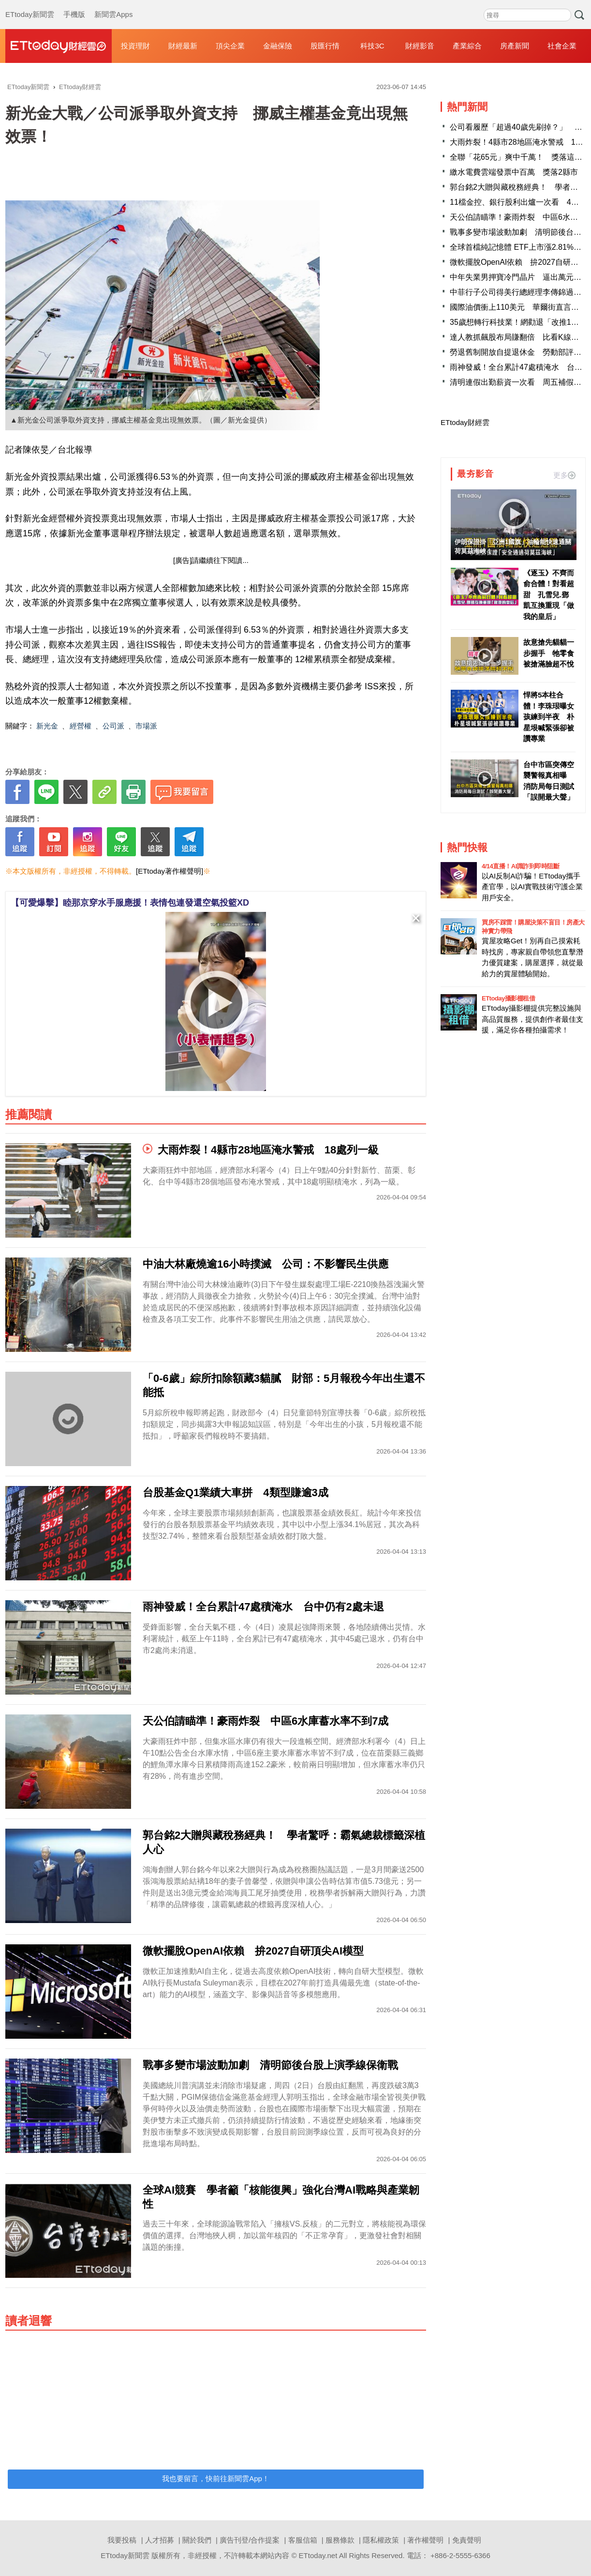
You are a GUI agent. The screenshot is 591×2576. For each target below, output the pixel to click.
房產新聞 (514, 46)
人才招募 (159, 2540)
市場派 (146, 726)
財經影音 (419, 46)
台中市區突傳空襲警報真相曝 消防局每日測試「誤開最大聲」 (548, 781)
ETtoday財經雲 (465, 422)
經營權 (80, 726)
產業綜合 (467, 46)
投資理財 (135, 46)
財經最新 (182, 46)
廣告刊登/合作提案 (250, 2540)
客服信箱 (302, 2540)
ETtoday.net (318, 2555)
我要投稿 (121, 2540)
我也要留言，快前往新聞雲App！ (215, 2478)
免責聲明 (466, 2540)
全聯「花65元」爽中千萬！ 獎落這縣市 (520, 157)
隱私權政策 (381, 2540)
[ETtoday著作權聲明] (169, 871)
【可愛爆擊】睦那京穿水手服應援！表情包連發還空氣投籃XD (130, 903)
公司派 (113, 726)
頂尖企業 (230, 46)
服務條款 (340, 2540)
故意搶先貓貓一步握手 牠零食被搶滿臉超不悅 (548, 653)
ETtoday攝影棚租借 (508, 998)
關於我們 (196, 2540)
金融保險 (277, 46)
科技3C (372, 46)
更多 (564, 475)
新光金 (47, 726)
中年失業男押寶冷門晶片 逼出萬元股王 (519, 277)
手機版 (74, 5)
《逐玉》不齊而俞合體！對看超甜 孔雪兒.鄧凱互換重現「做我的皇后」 (548, 595)
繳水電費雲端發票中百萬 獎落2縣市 (514, 172)
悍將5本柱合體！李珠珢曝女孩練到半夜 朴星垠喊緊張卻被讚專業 (548, 716)
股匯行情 (325, 46)
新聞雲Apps (113, 5)
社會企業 (561, 46)
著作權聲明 (425, 2540)
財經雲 (58, 46)
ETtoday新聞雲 (29, 5)
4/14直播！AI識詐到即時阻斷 (520, 866)
